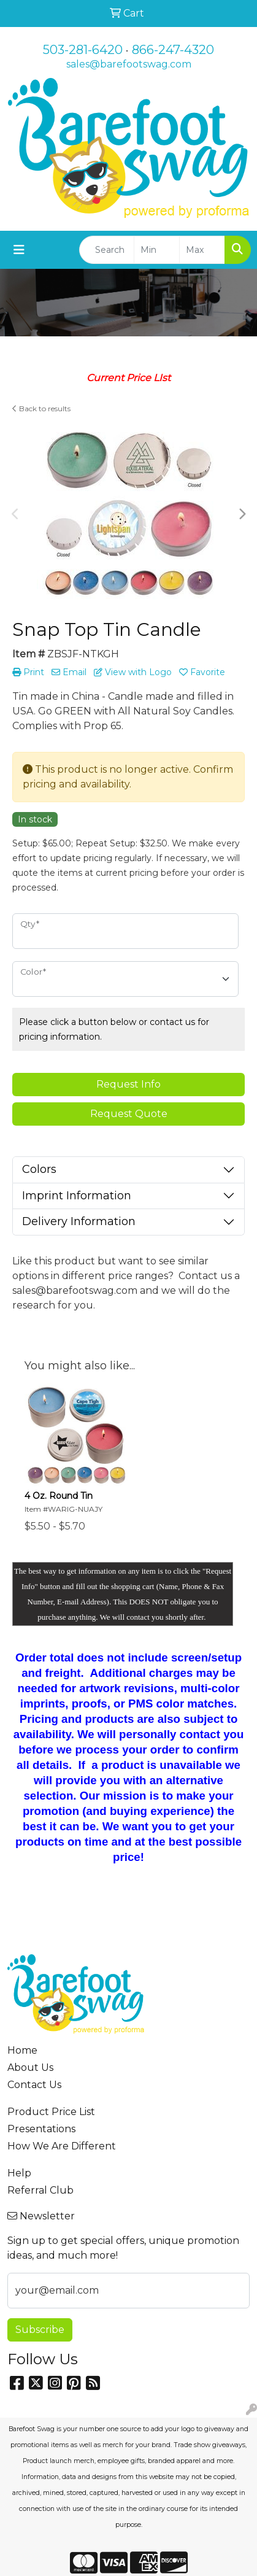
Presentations (41, 2129)
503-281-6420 (83, 49)
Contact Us (34, 2085)
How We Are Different (61, 2146)
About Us (30, 2067)
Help (19, 2173)
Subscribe (39, 2329)
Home (22, 2050)
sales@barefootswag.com (128, 64)
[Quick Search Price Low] (157, 250)
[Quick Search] (106, 250)
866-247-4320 (173, 49)
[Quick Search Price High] (202, 250)
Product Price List (51, 2112)
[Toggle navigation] (19, 249)
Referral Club (40, 2190)
